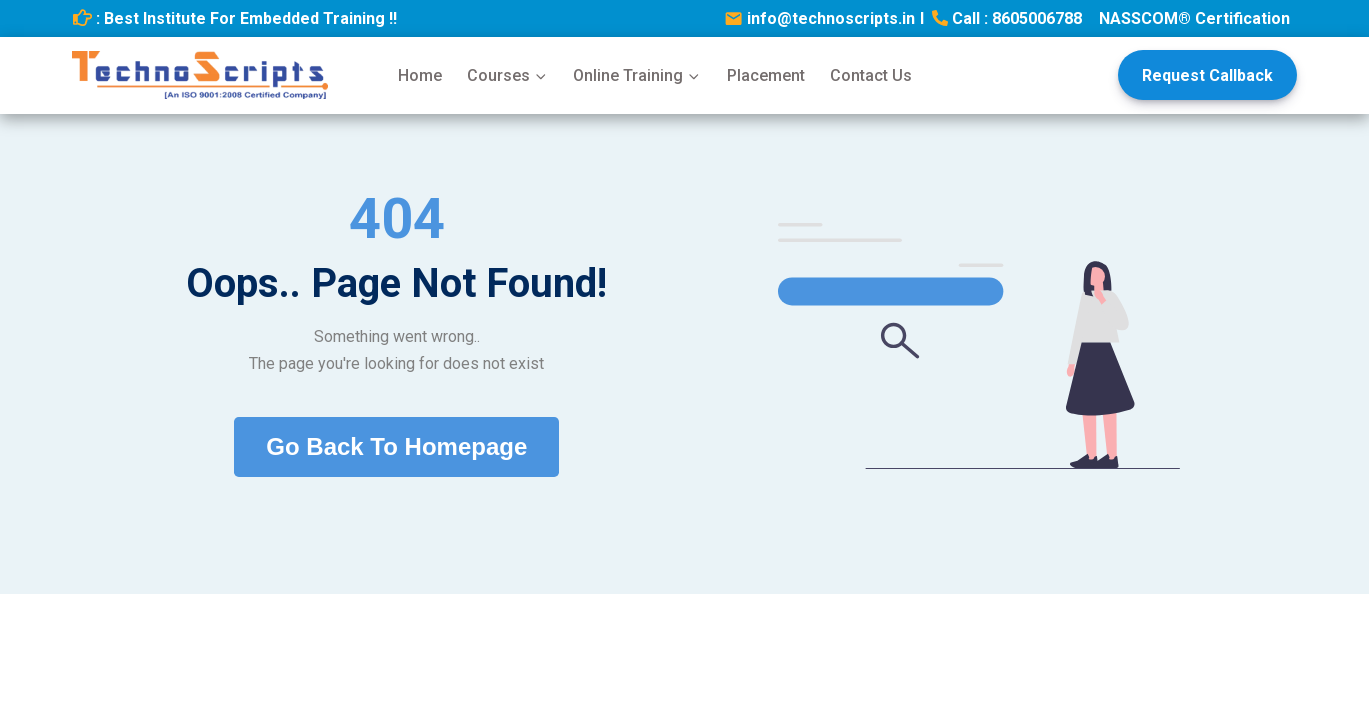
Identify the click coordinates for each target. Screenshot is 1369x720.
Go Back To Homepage (396, 446)
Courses (507, 75)
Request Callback (1207, 75)
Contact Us (871, 75)
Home (420, 75)
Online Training (637, 75)
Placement (766, 75)
